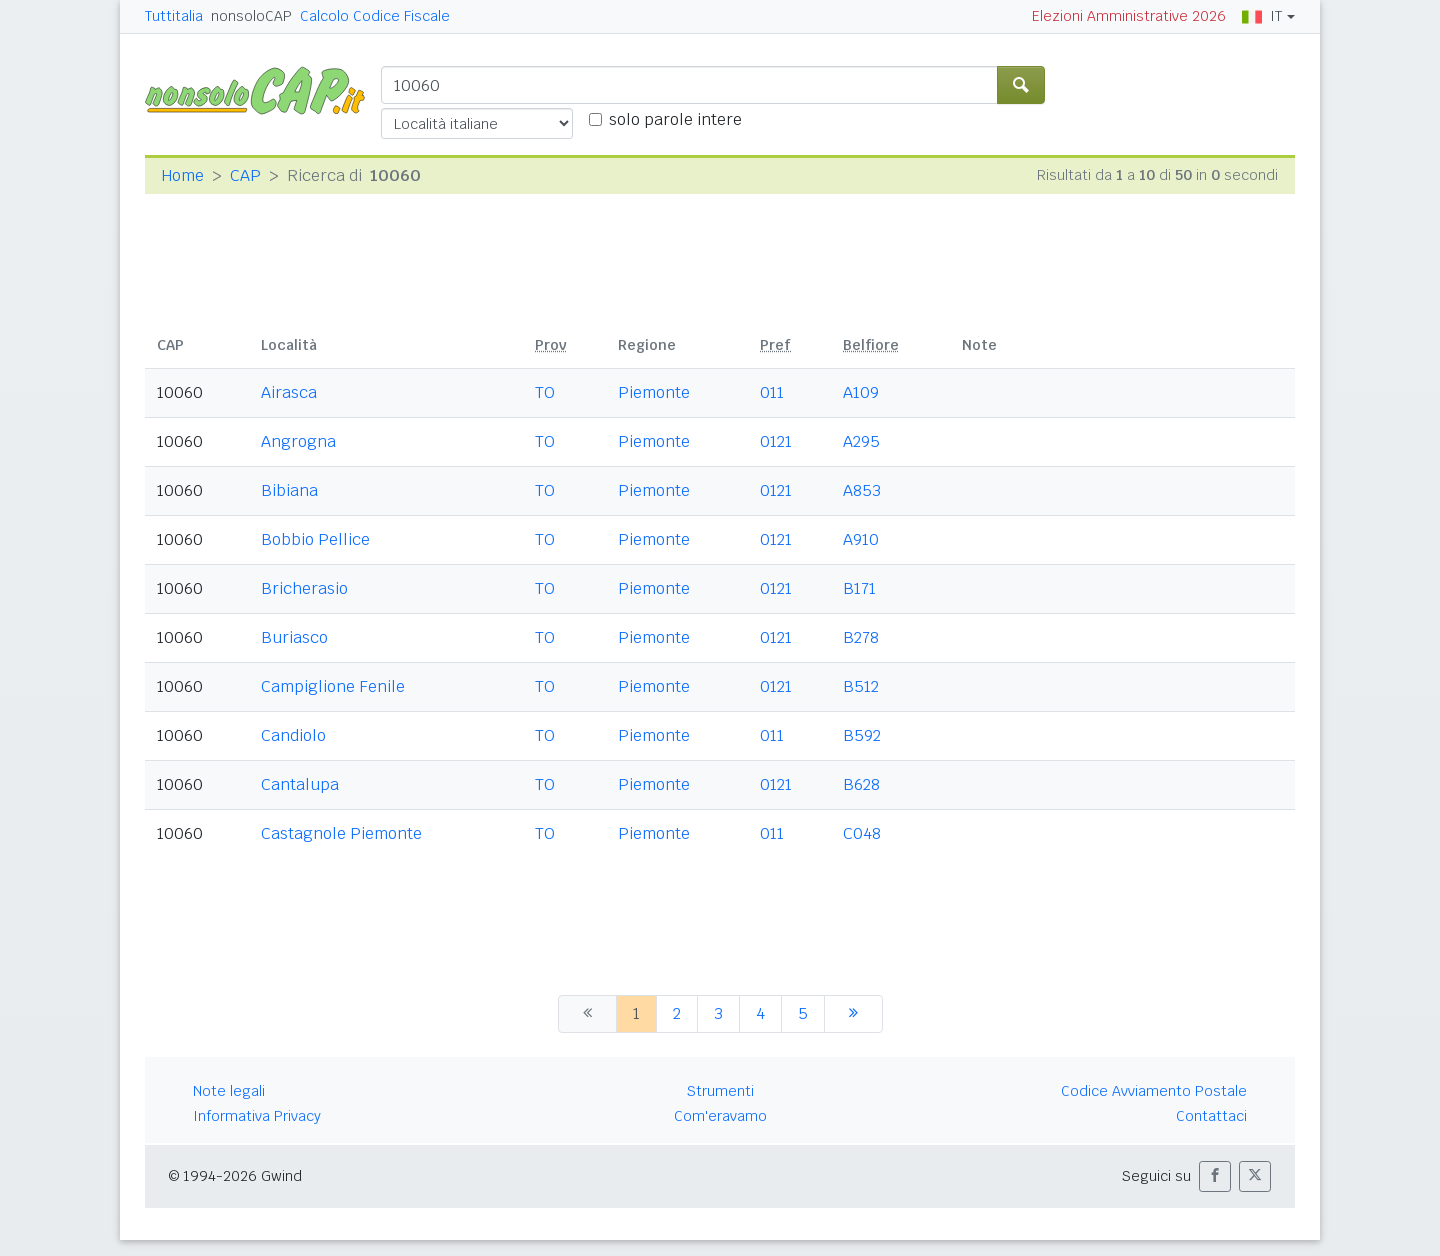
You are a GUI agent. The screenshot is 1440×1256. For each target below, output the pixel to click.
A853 (862, 490)
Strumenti (720, 1091)
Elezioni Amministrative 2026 (1129, 16)
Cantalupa (300, 784)
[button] (1215, 1176)
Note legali (229, 1091)
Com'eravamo (720, 1116)
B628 (861, 784)
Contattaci (1211, 1116)
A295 (861, 441)
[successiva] (853, 1014)
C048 (862, 833)
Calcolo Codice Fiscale (375, 16)
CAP (245, 175)
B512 (861, 686)
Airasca (289, 392)
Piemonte (654, 392)
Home (182, 175)
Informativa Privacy (257, 1116)
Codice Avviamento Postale (1154, 1091)
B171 (859, 588)
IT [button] (1262, 16)
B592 (862, 735)
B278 (861, 637)
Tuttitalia (174, 16)
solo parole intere (675, 119)
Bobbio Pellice (315, 539)
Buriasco (294, 637)
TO (545, 392)
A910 (861, 539)
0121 (776, 441)
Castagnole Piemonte (341, 833)
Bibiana (289, 490)
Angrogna (298, 441)
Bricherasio (304, 588)
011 (772, 392)
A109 (861, 392)
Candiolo (293, 735)
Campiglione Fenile (333, 686)
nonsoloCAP (251, 16)
